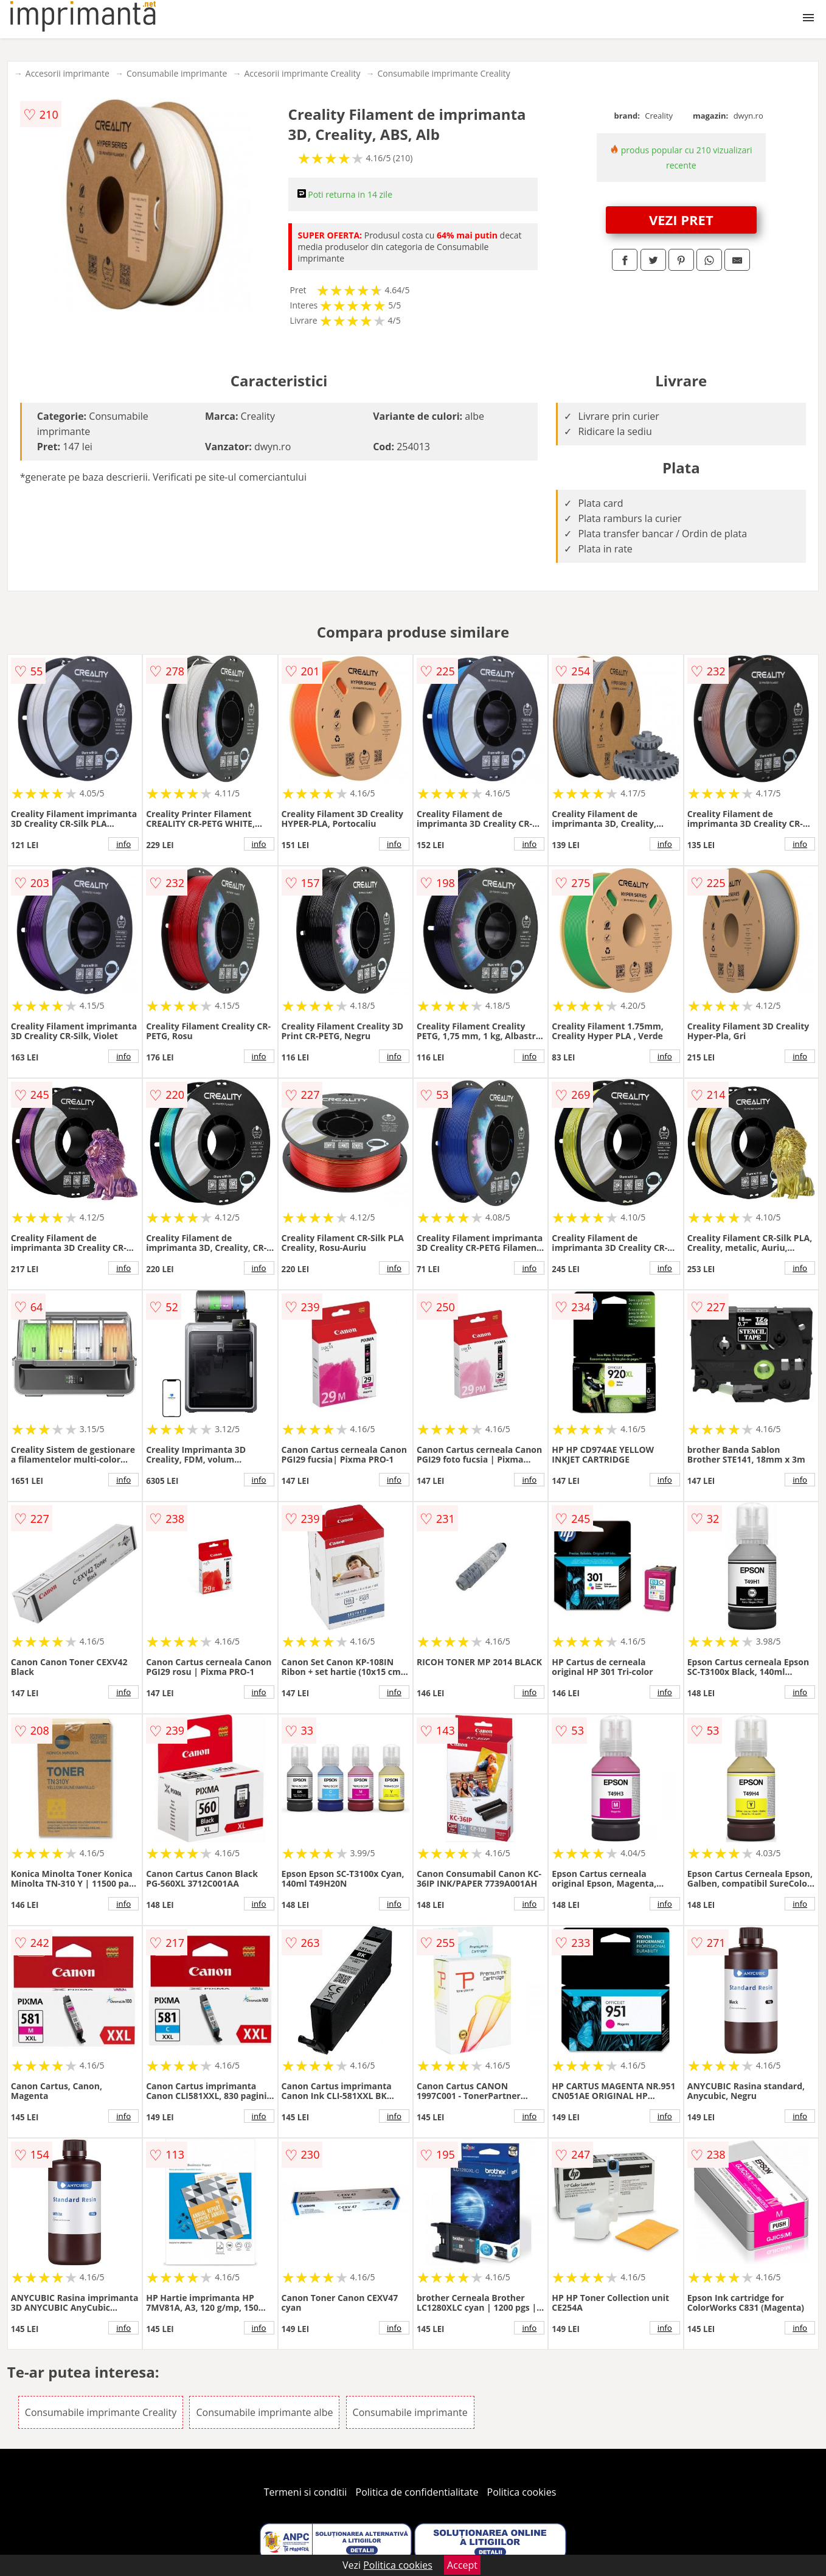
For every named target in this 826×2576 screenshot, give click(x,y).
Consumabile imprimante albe (264, 2412)
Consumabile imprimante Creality (443, 73)
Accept (462, 2565)
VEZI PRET (681, 220)
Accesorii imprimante (67, 73)
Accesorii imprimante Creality (302, 73)
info (123, 843)
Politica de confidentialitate (417, 2492)
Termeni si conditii (305, 2492)
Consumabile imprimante (177, 73)
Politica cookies (522, 2492)
